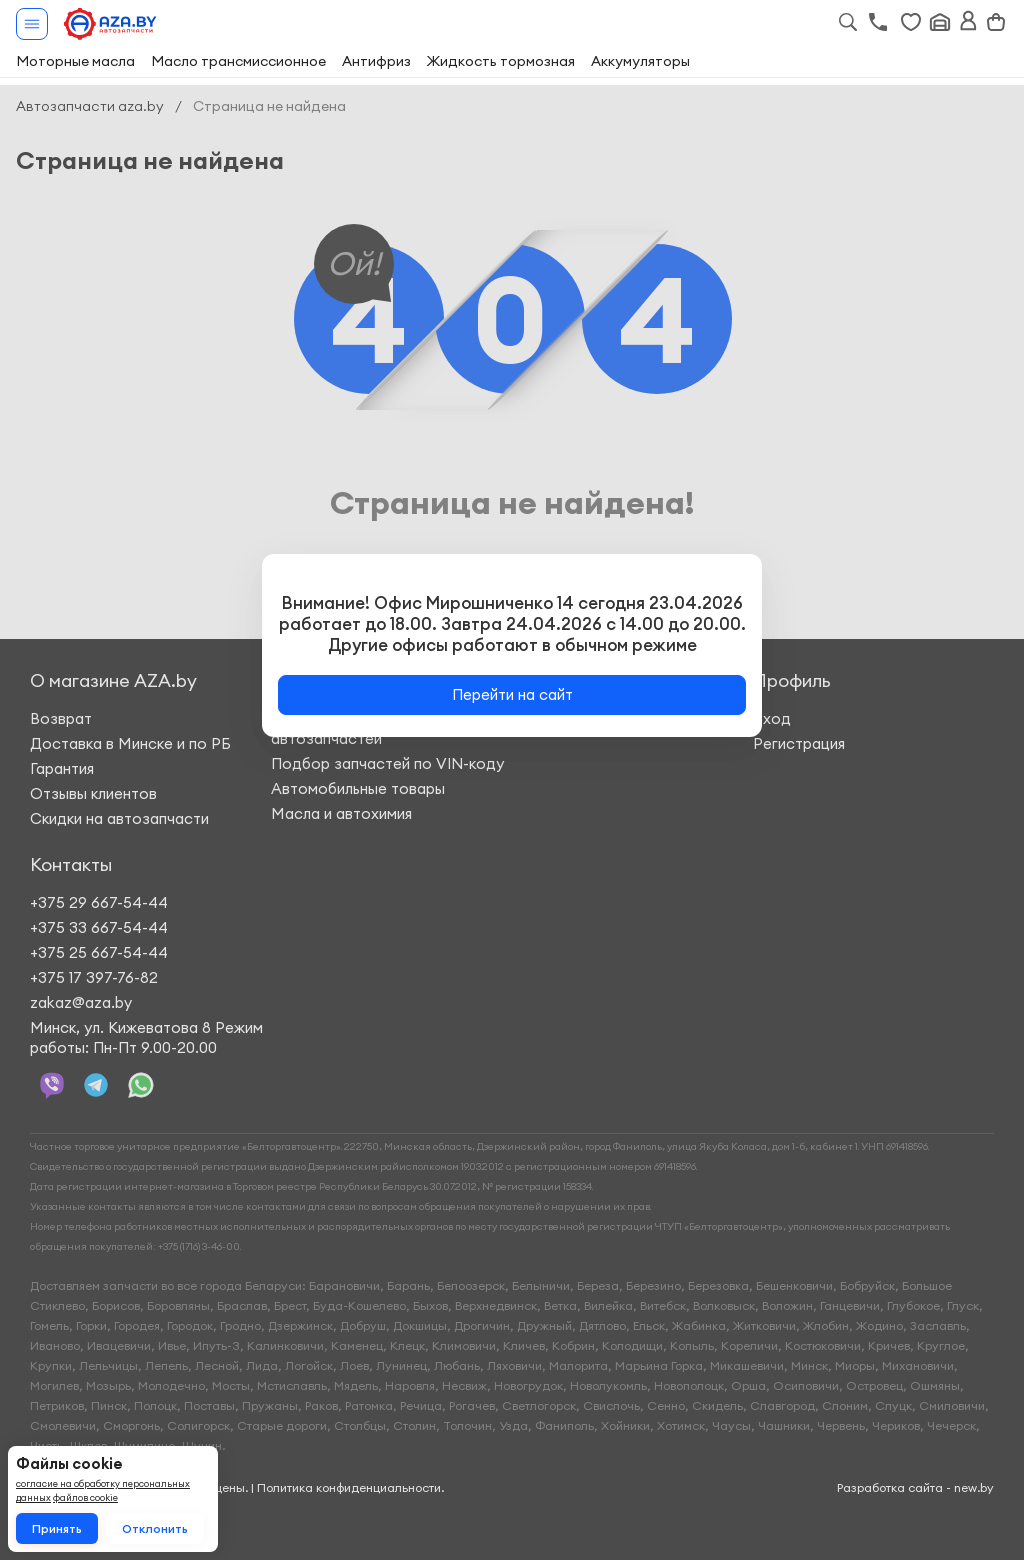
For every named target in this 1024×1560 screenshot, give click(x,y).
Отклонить (155, 1528)
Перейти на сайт (512, 694)
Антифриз (376, 61)
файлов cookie (85, 1497)
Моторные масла (75, 61)
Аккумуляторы (640, 61)
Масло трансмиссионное (238, 61)
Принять (57, 1528)
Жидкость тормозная (501, 61)
